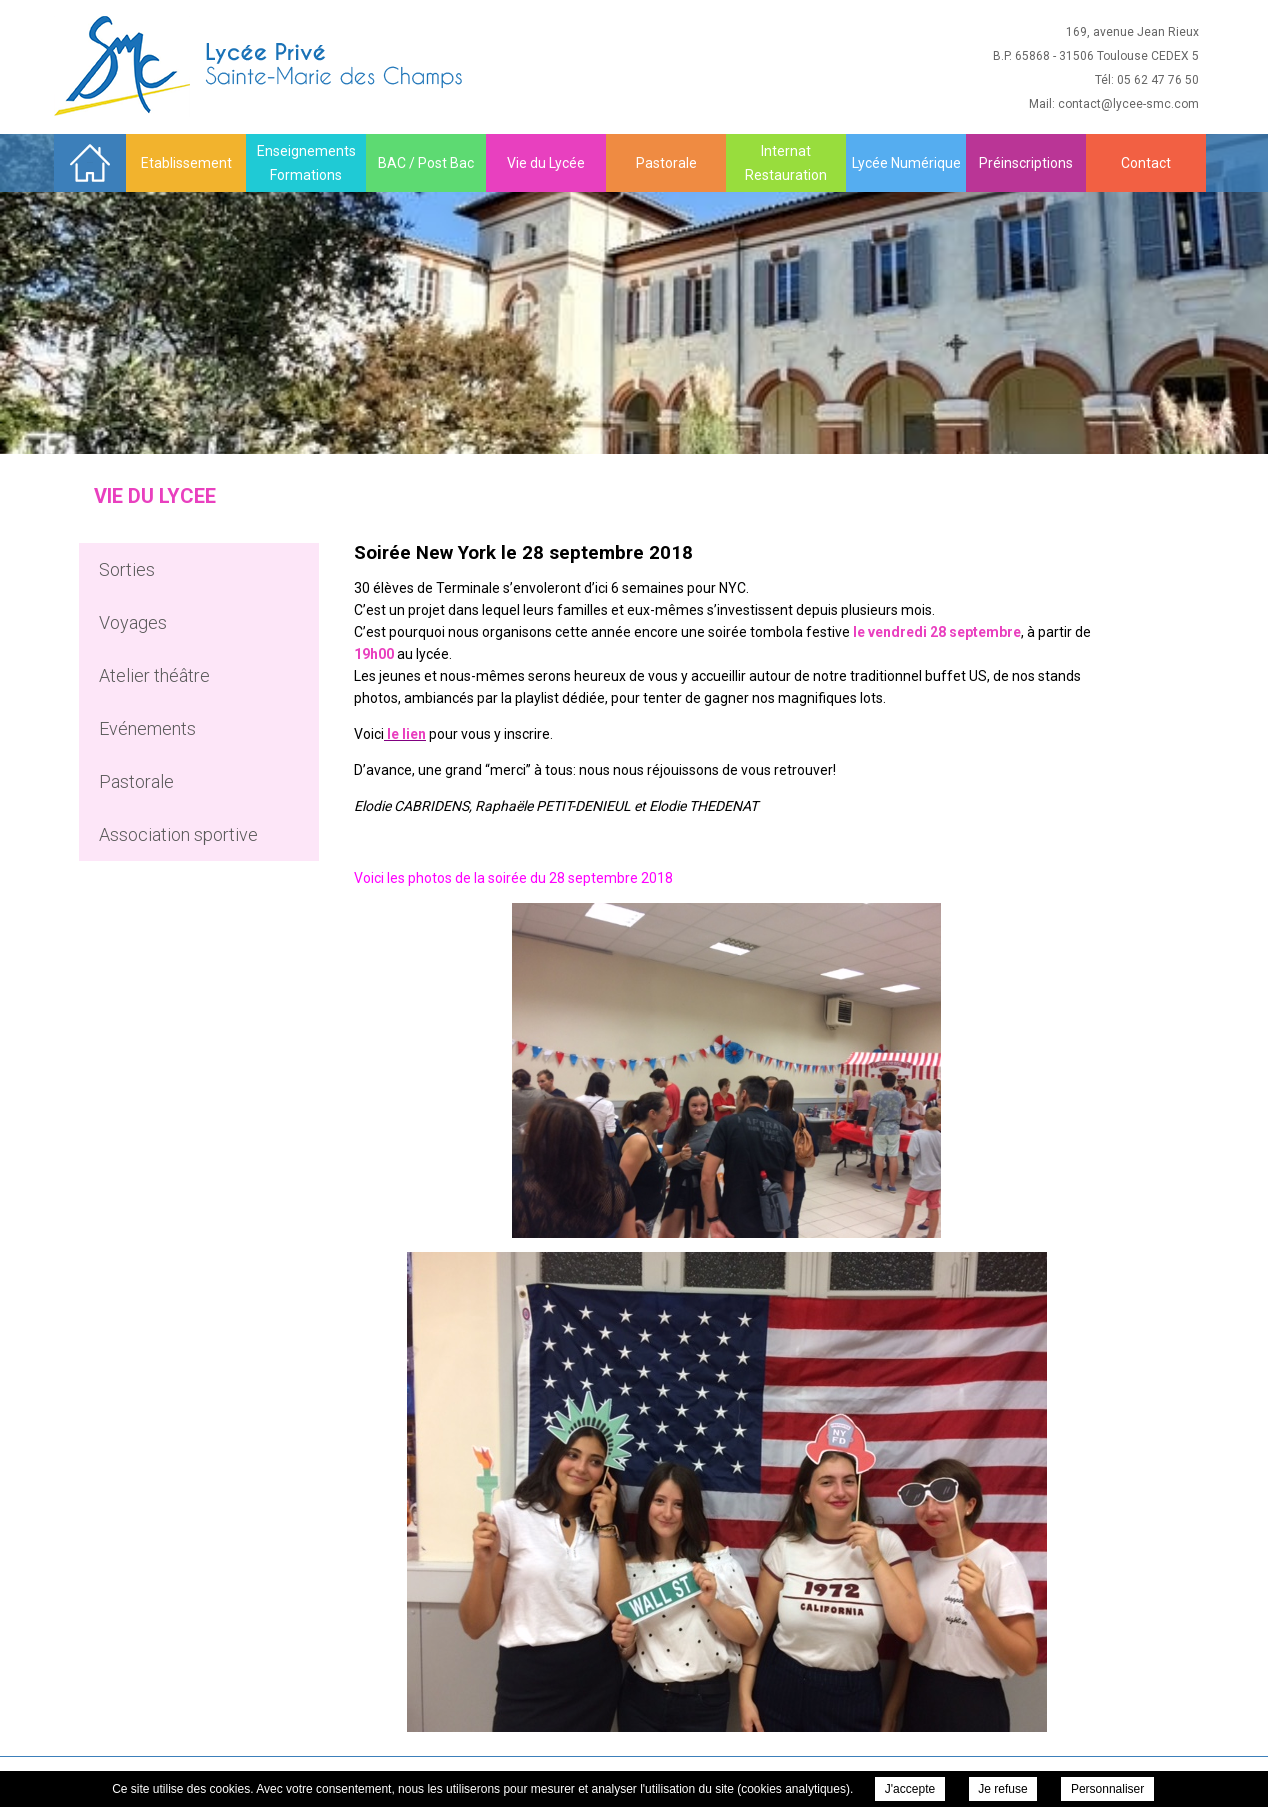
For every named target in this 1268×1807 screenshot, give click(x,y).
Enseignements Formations (306, 163)
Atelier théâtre (154, 675)
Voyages (133, 622)
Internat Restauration (786, 163)
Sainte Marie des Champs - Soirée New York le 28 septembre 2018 (260, 66)
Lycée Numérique (906, 163)
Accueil (90, 162)
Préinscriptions (1026, 163)
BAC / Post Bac (426, 163)
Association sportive (178, 834)
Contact (1146, 163)
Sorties (127, 569)
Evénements (147, 728)
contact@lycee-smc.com (1128, 104)
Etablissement (186, 163)
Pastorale (666, 163)
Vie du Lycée (546, 163)
